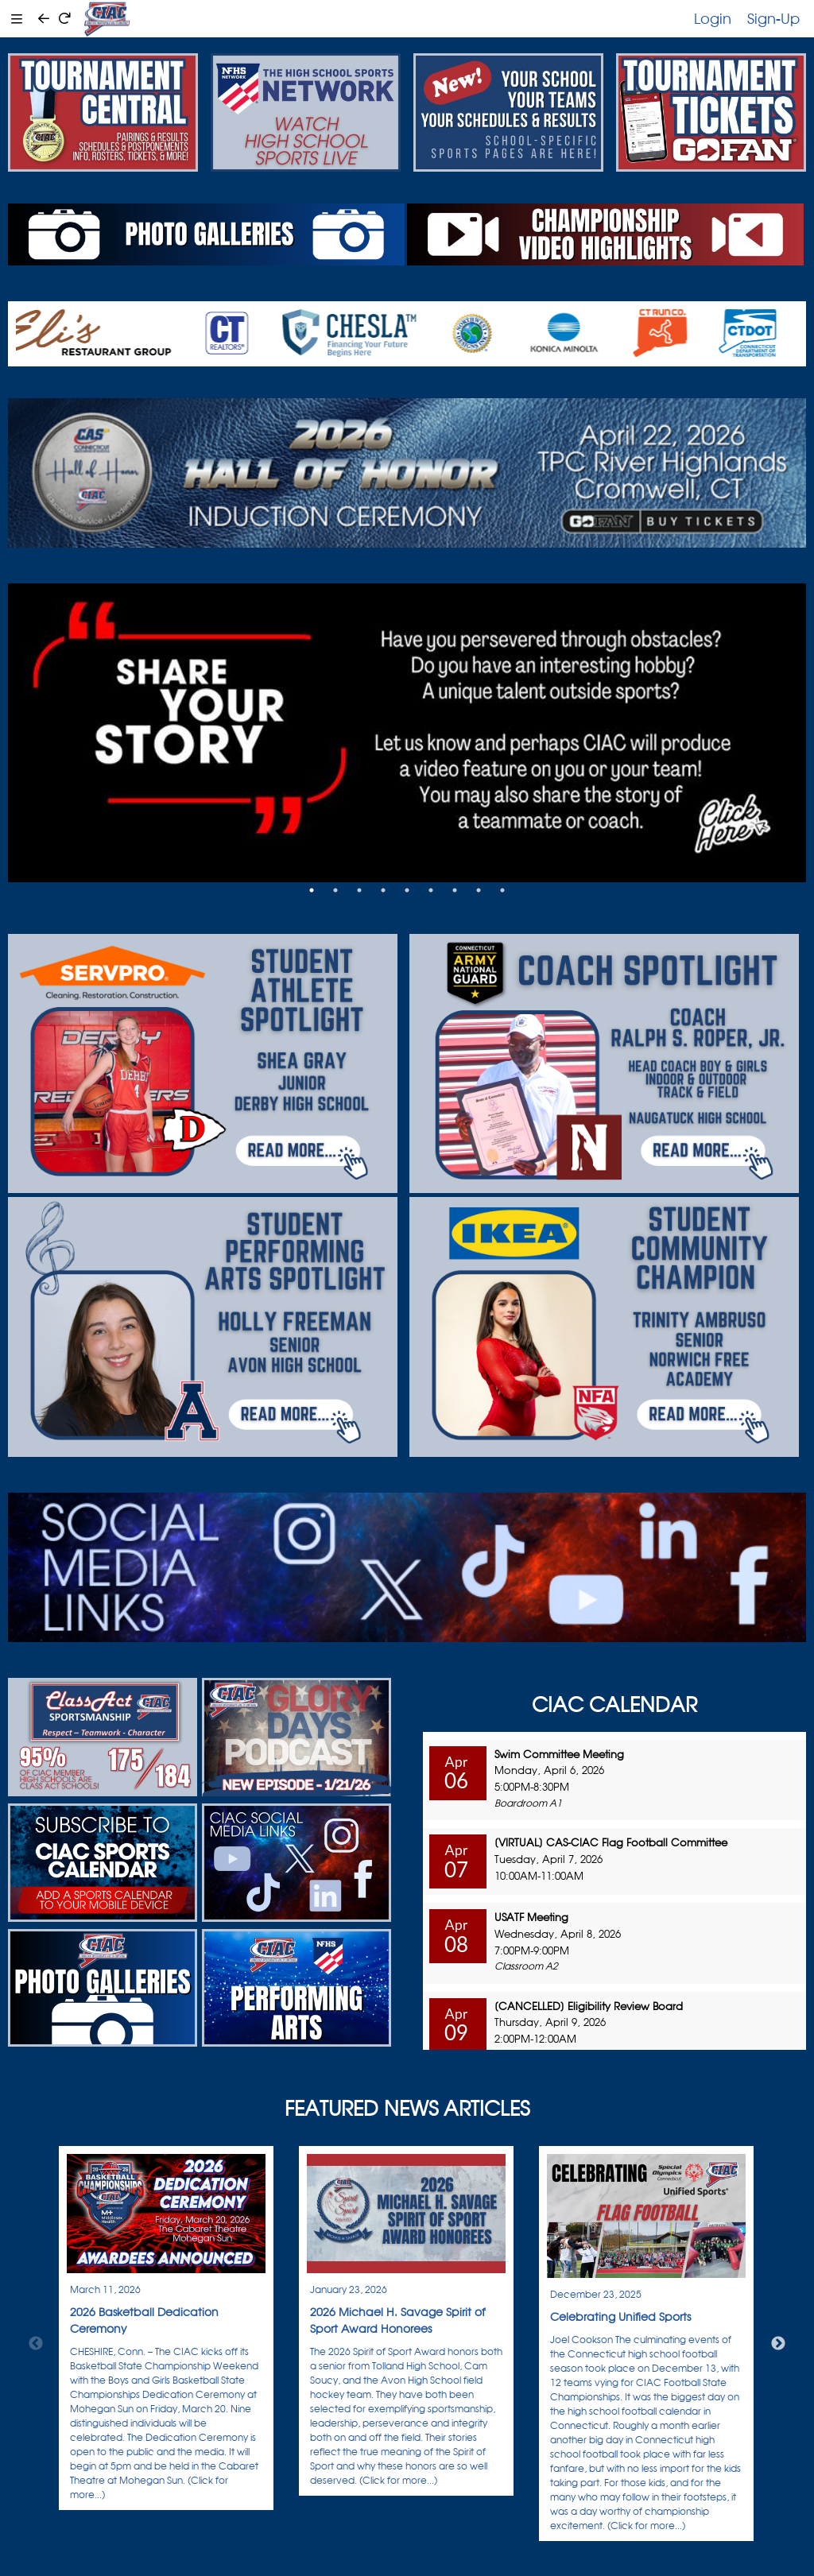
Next (778, 2344)
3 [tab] (359, 890)
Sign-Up (773, 18)
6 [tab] (431, 890)
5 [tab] (407, 890)
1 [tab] (312, 890)
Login (712, 18)
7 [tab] (455, 890)
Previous (36, 2344)
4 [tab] (383, 890)
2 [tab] (335, 890)
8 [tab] (478, 890)
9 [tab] (502, 890)
